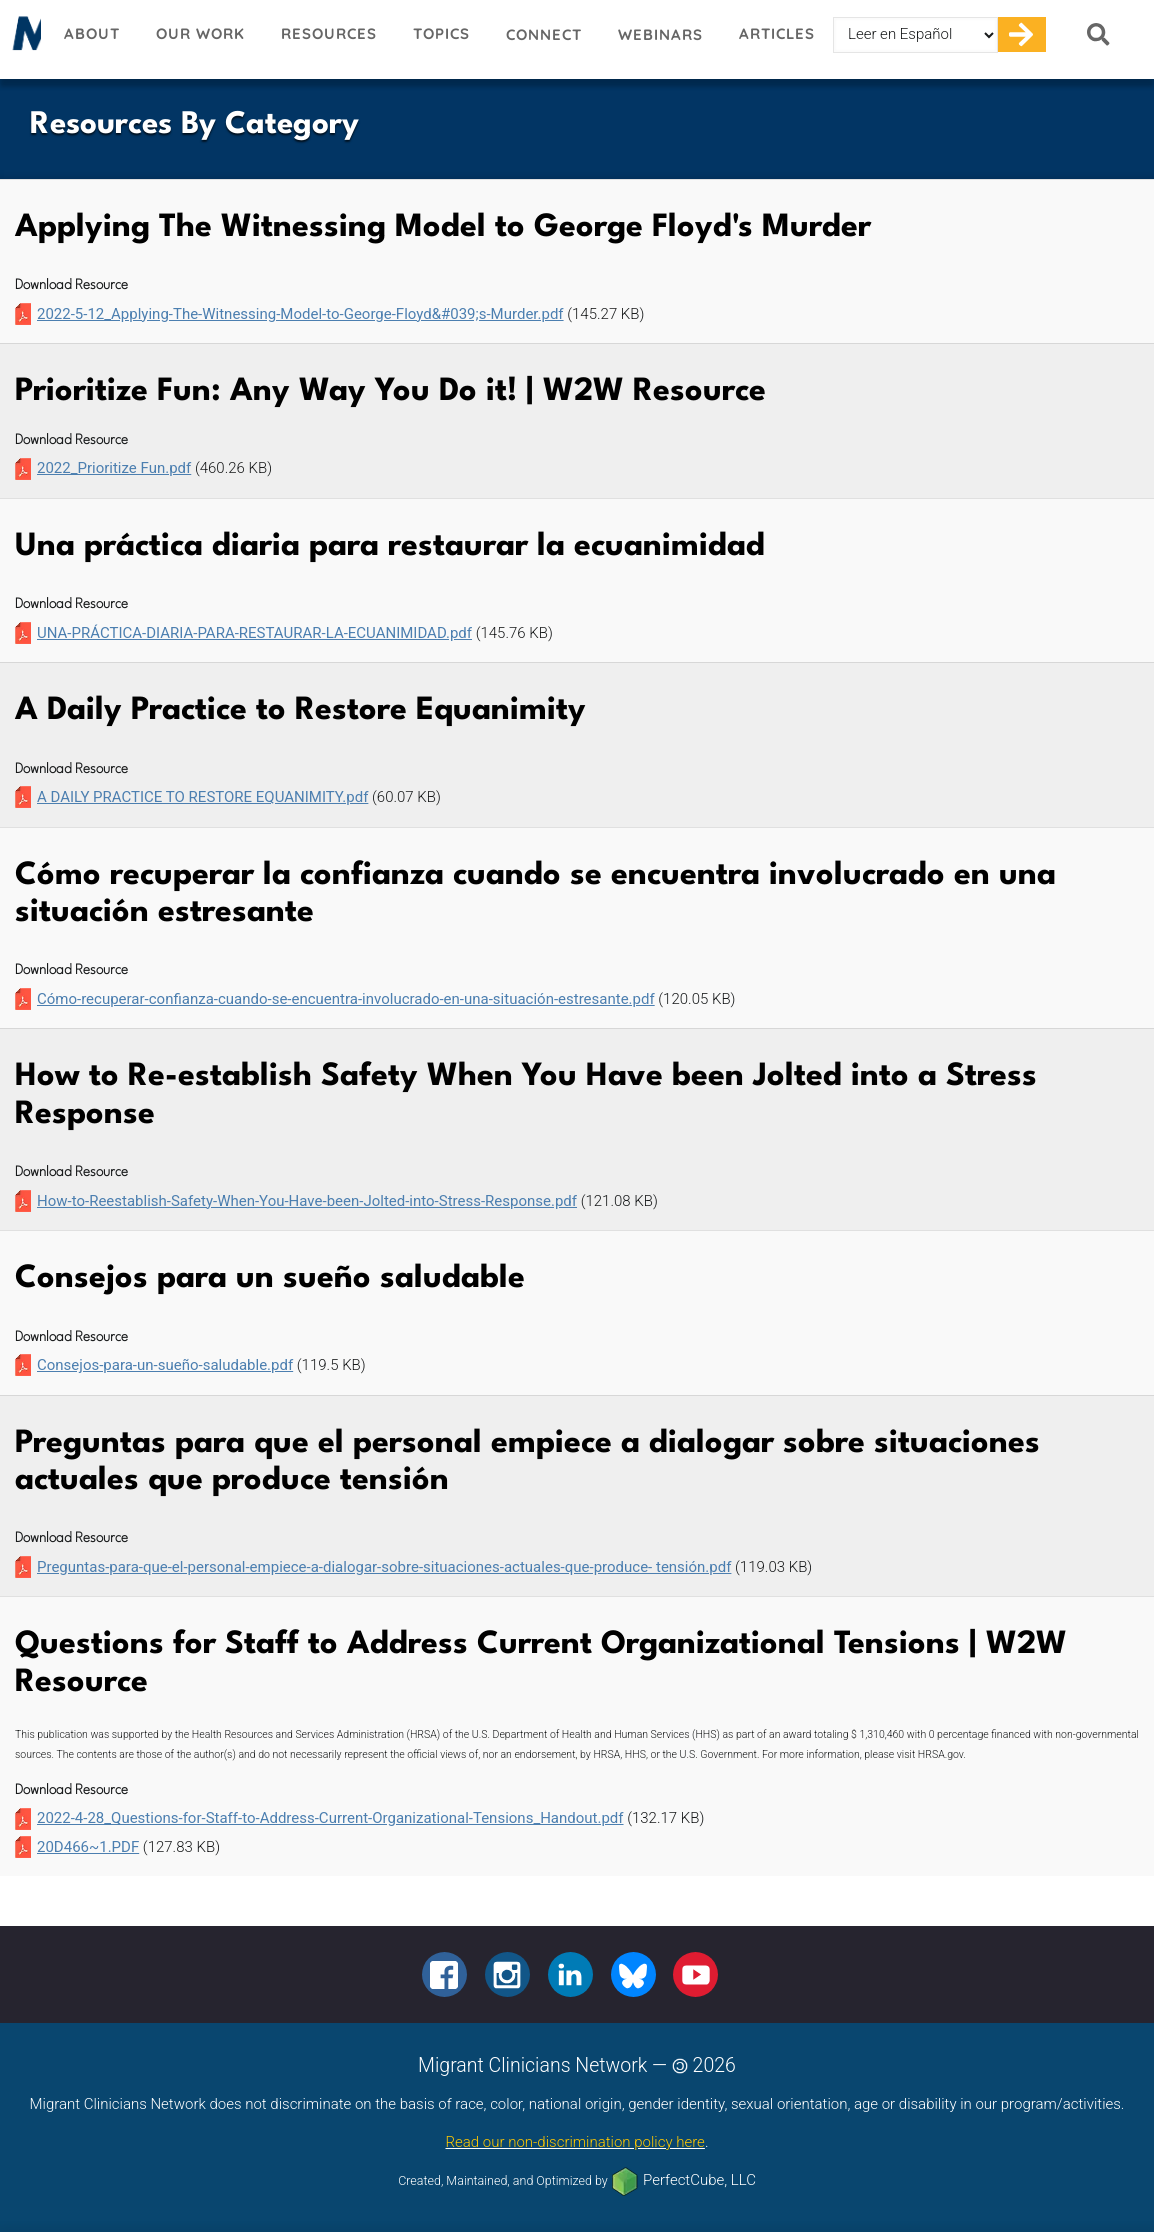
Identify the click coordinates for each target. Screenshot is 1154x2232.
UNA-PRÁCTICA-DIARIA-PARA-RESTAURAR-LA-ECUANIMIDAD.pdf (254, 633)
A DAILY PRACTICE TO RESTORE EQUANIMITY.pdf (202, 797)
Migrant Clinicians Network (23, 39)
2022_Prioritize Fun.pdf (114, 468)
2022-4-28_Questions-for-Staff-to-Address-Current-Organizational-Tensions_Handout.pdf (330, 1818)
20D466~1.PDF (88, 1847)
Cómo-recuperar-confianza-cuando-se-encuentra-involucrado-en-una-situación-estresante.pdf (346, 999)
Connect (544, 34)
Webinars (660, 34)
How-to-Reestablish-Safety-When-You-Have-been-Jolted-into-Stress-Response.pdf (307, 1201)
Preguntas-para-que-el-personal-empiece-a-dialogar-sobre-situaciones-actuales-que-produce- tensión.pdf (384, 1567)
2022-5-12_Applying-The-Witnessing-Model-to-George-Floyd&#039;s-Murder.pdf (300, 314)
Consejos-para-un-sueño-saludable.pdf (165, 1365)
